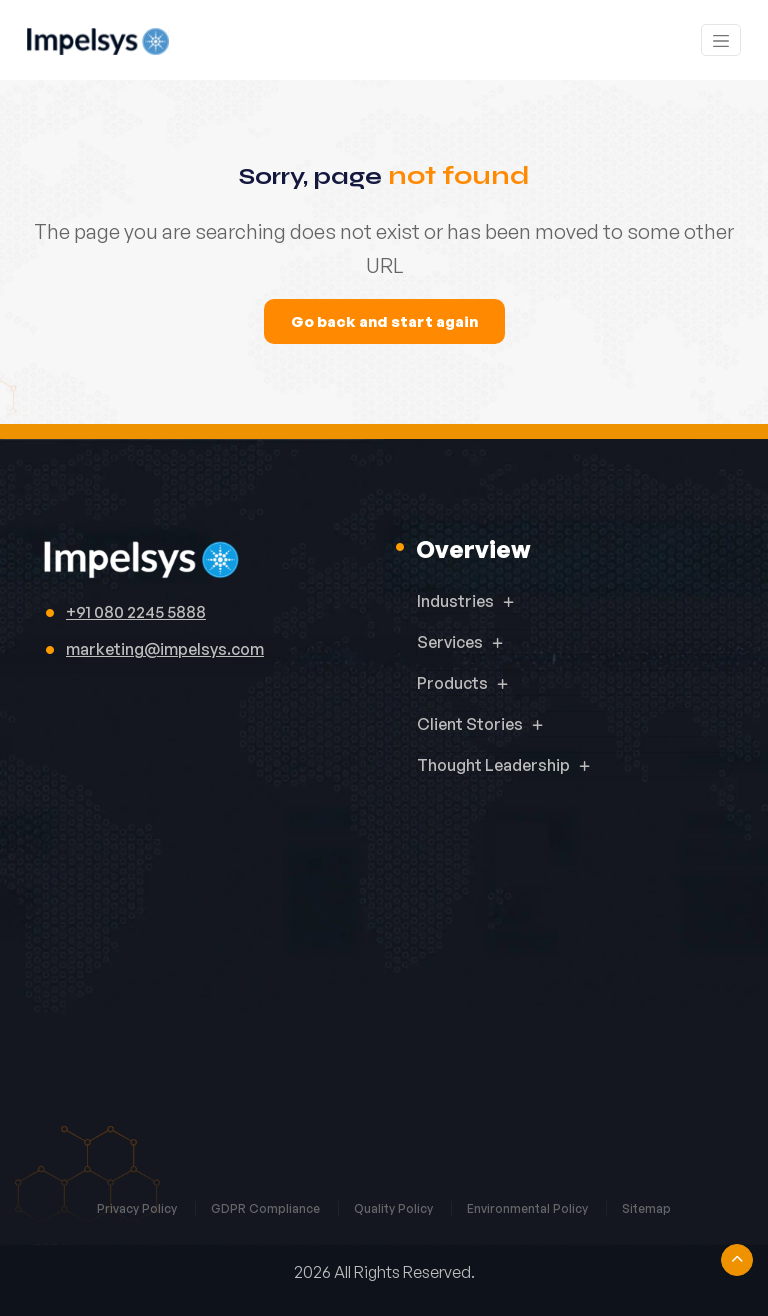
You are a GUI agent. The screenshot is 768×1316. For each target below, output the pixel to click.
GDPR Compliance (267, 1208)
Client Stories (470, 724)
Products (452, 683)
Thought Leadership (493, 765)
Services (450, 642)
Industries (455, 601)
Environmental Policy (529, 1208)
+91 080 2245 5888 (136, 612)
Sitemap (646, 1208)
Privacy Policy (138, 1208)
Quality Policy (395, 1208)
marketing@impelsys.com (165, 649)
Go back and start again (384, 321)
